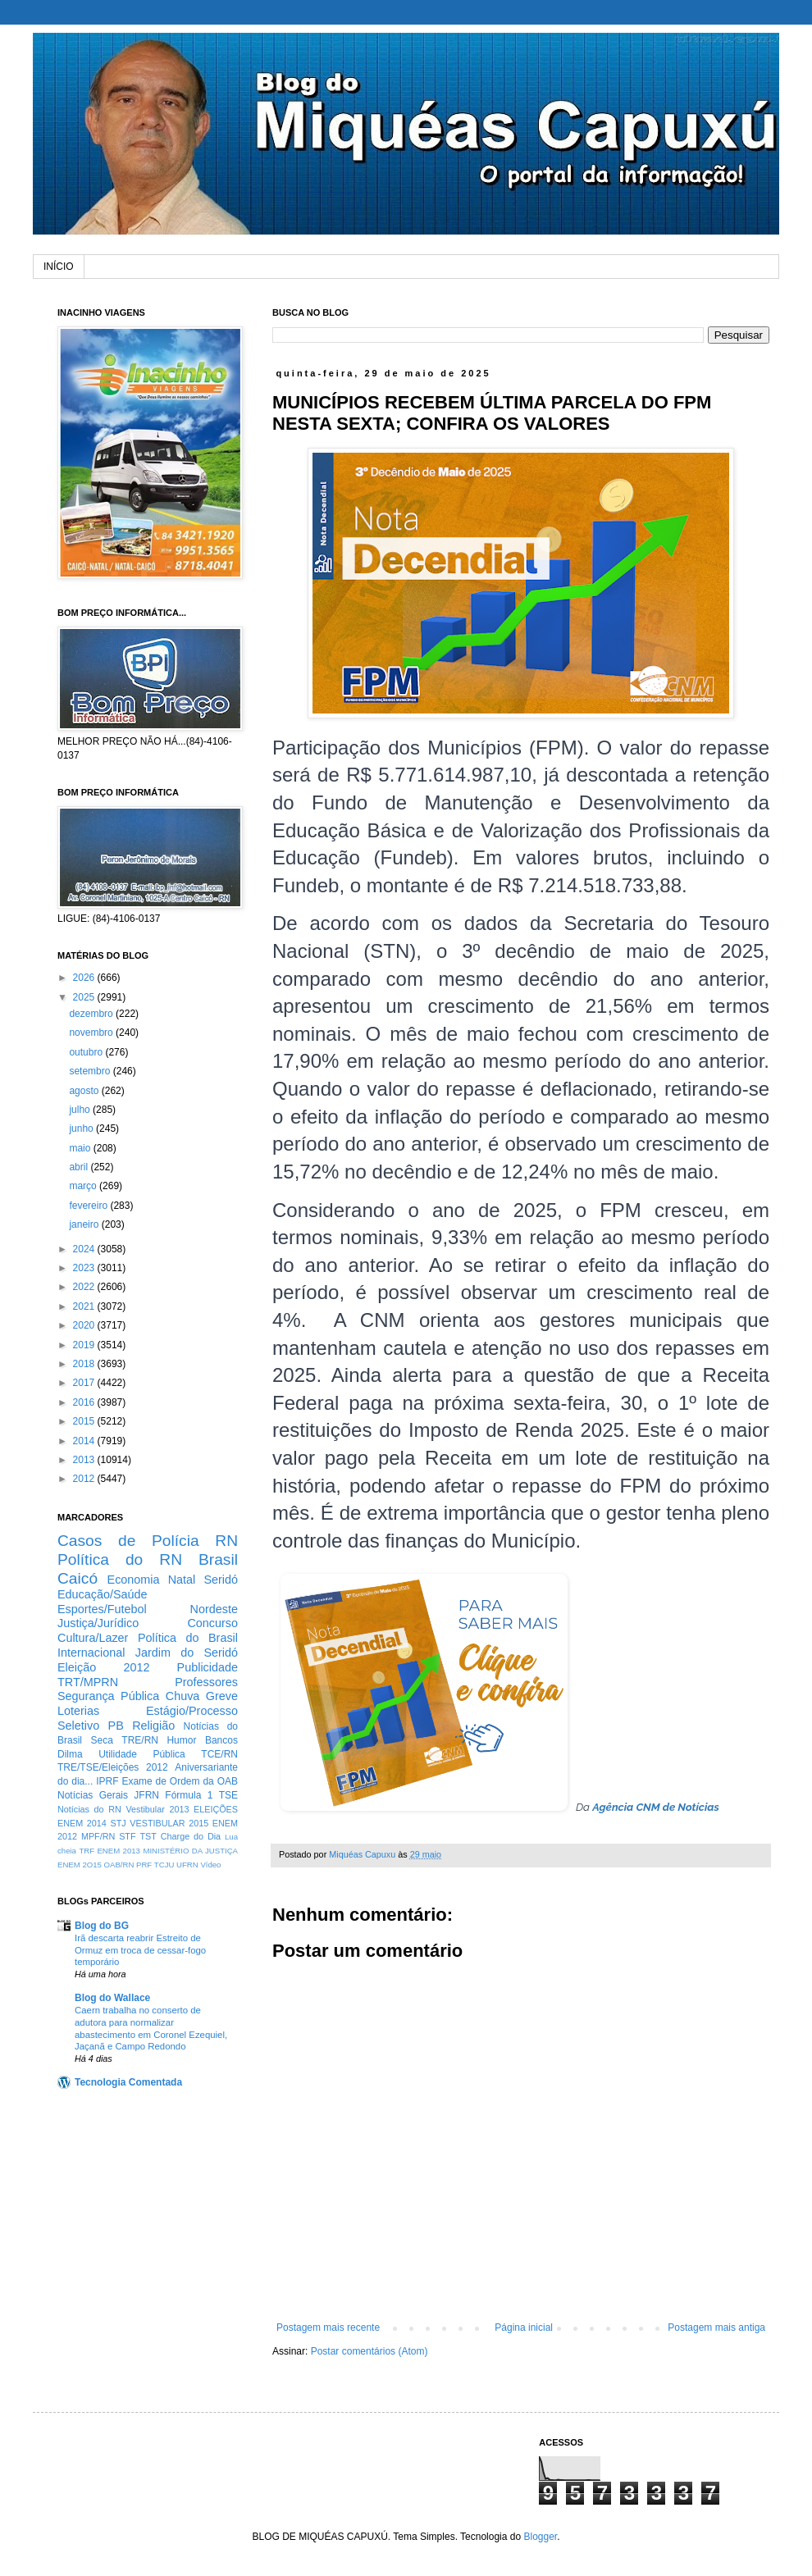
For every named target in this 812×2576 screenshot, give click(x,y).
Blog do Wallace (112, 1998)
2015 (85, 1421)
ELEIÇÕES (216, 1809)
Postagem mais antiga (716, 2327)
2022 (85, 1287)
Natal (182, 1579)
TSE (228, 1795)
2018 (85, 1364)
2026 (85, 977)
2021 (85, 1306)
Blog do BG (102, 1925)
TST (147, 1836)
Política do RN (119, 1559)
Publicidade (207, 1667)
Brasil (218, 1559)
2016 (85, 1402)
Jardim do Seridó (186, 1652)
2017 (85, 1382)
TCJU (164, 1864)
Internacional (91, 1652)
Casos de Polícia (128, 1540)
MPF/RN (98, 1836)
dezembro (92, 1013)
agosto (85, 1091)
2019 (85, 1345)
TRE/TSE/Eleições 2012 (112, 1767)
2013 (85, 1460)
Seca (101, 1740)
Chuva (183, 1696)
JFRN (146, 1795)
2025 (85, 997)
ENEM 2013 (118, 1850)
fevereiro (89, 1205)
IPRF (107, 1781)
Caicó (77, 1578)
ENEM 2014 (82, 1823)
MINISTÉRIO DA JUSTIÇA (190, 1850)
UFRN (187, 1864)
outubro (87, 1052)
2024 (85, 1249)
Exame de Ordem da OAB (179, 1781)
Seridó (220, 1579)
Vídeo (210, 1864)
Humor (181, 1740)
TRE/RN (139, 1740)
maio (81, 1148)
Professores (206, 1682)
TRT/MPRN (87, 1682)
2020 (85, 1325)
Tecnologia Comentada (128, 2082)
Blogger (540, 2536)
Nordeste (214, 1609)
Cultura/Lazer (92, 1637)
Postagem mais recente (328, 2327)
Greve (222, 1696)
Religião (153, 1725)
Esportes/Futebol (102, 1609)
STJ (117, 1823)
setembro (90, 1071)
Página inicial (524, 2327)
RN (226, 1540)
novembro (92, 1032)
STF (127, 1836)
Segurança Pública (108, 1696)
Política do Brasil (188, 1637)
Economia (133, 1579)
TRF (86, 1850)
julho (81, 1109)
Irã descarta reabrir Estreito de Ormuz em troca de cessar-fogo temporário (140, 1950)
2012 (85, 1478)
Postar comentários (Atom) (369, 2351)
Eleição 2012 (103, 1667)
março (84, 1186)
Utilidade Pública (141, 1754)
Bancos (221, 1740)
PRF (144, 1864)
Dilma (70, 1754)
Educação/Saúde (102, 1594)
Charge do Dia (191, 1836)
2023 (85, 1268)
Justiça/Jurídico (98, 1623)
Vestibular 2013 (157, 1809)
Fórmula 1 (188, 1795)
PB (116, 1725)
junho (82, 1128)
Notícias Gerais (92, 1795)
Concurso (212, 1623)
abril (79, 1167)
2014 (85, 1441)
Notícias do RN (89, 1809)
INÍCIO (58, 266)
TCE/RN (219, 1754)
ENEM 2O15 (79, 1864)
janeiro (85, 1224)
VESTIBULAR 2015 (169, 1823)
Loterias (78, 1710)
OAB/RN (119, 1864)
